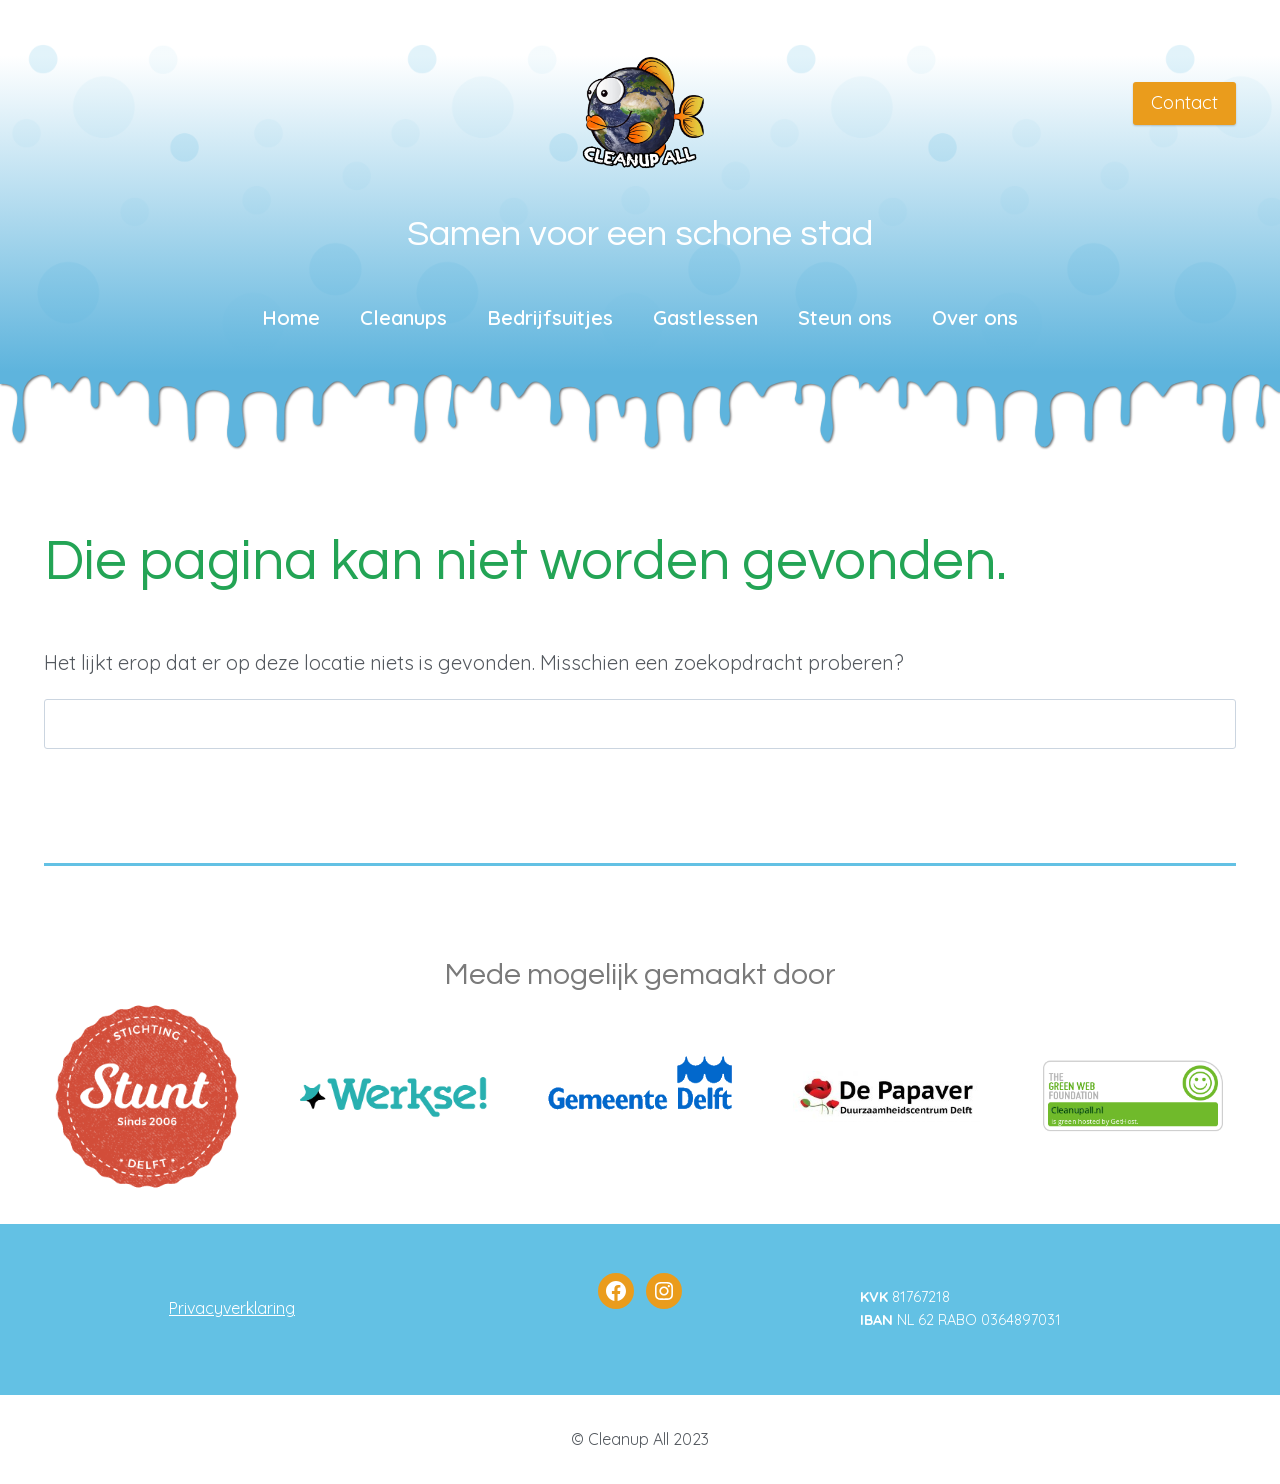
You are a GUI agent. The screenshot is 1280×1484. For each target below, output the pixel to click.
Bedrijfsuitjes (550, 317)
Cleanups (403, 317)
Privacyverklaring (232, 1308)
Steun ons (845, 317)
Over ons (975, 317)
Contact (1184, 102)
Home (291, 317)
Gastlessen (705, 317)
